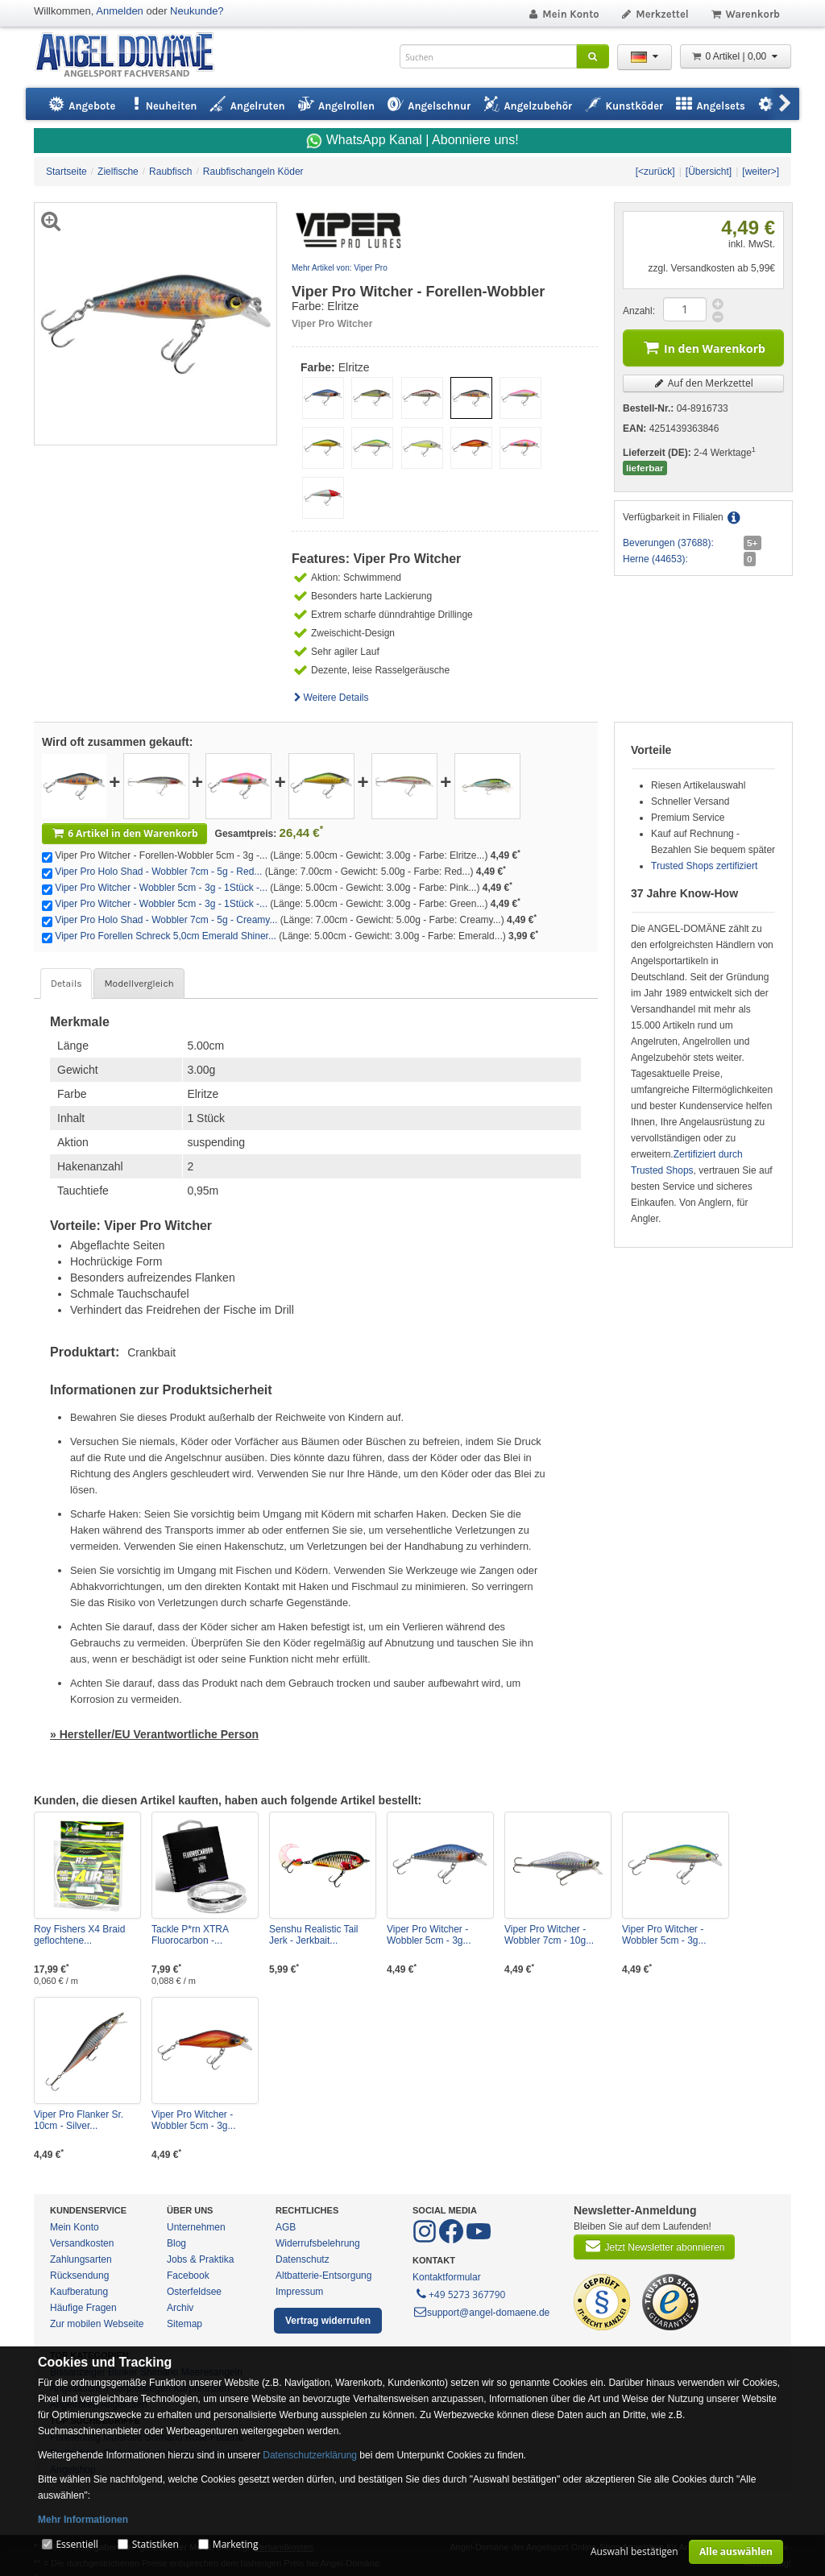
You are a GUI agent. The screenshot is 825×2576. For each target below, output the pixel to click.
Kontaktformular (446, 2277)
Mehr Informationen (83, 2519)
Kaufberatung (79, 2291)
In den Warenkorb (703, 347)
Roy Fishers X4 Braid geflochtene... (79, 1935)
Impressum (299, 2291)
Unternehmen (196, 2227)
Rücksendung (79, 2275)
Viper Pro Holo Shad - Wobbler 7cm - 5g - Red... (158, 871)
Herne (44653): (655, 559)
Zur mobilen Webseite (97, 2324)
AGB (286, 2227)
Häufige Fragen (83, 2307)
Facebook (188, 2275)
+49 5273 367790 (459, 2293)
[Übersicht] (709, 171)
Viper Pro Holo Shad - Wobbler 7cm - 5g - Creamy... (166, 920)
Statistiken (155, 2544)
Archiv (180, 2307)
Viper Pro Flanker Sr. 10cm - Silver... (78, 2120)
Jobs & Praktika (200, 2259)
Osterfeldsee (194, 2291)
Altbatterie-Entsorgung (323, 2275)
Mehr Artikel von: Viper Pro (340, 267)
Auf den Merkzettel (703, 383)
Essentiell (76, 2544)
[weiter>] (760, 171)
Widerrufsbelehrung (318, 2243)
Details (66, 983)
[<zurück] (655, 171)
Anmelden (119, 11)
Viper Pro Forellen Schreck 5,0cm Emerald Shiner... (165, 936)
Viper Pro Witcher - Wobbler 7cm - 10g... (549, 1935)
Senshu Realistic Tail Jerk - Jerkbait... (314, 1935)
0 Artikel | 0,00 (735, 56)
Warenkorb (745, 14)
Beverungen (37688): (668, 543)
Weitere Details (330, 697)
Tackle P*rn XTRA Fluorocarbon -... (189, 1935)
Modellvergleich (138, 983)
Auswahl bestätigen (634, 2551)
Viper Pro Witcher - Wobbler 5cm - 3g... (429, 1935)
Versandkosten (82, 2243)
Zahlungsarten (81, 2259)
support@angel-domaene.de (480, 2312)
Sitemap (184, 2324)
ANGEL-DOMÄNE (132, 56)
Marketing (236, 2544)
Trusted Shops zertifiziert (704, 866)
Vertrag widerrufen (328, 2320)
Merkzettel (654, 14)
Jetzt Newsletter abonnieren (654, 2246)
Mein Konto (563, 14)
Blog (176, 2243)
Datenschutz (303, 2259)
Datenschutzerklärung (310, 2455)
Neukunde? (197, 11)
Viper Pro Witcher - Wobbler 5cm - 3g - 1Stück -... (161, 887)
